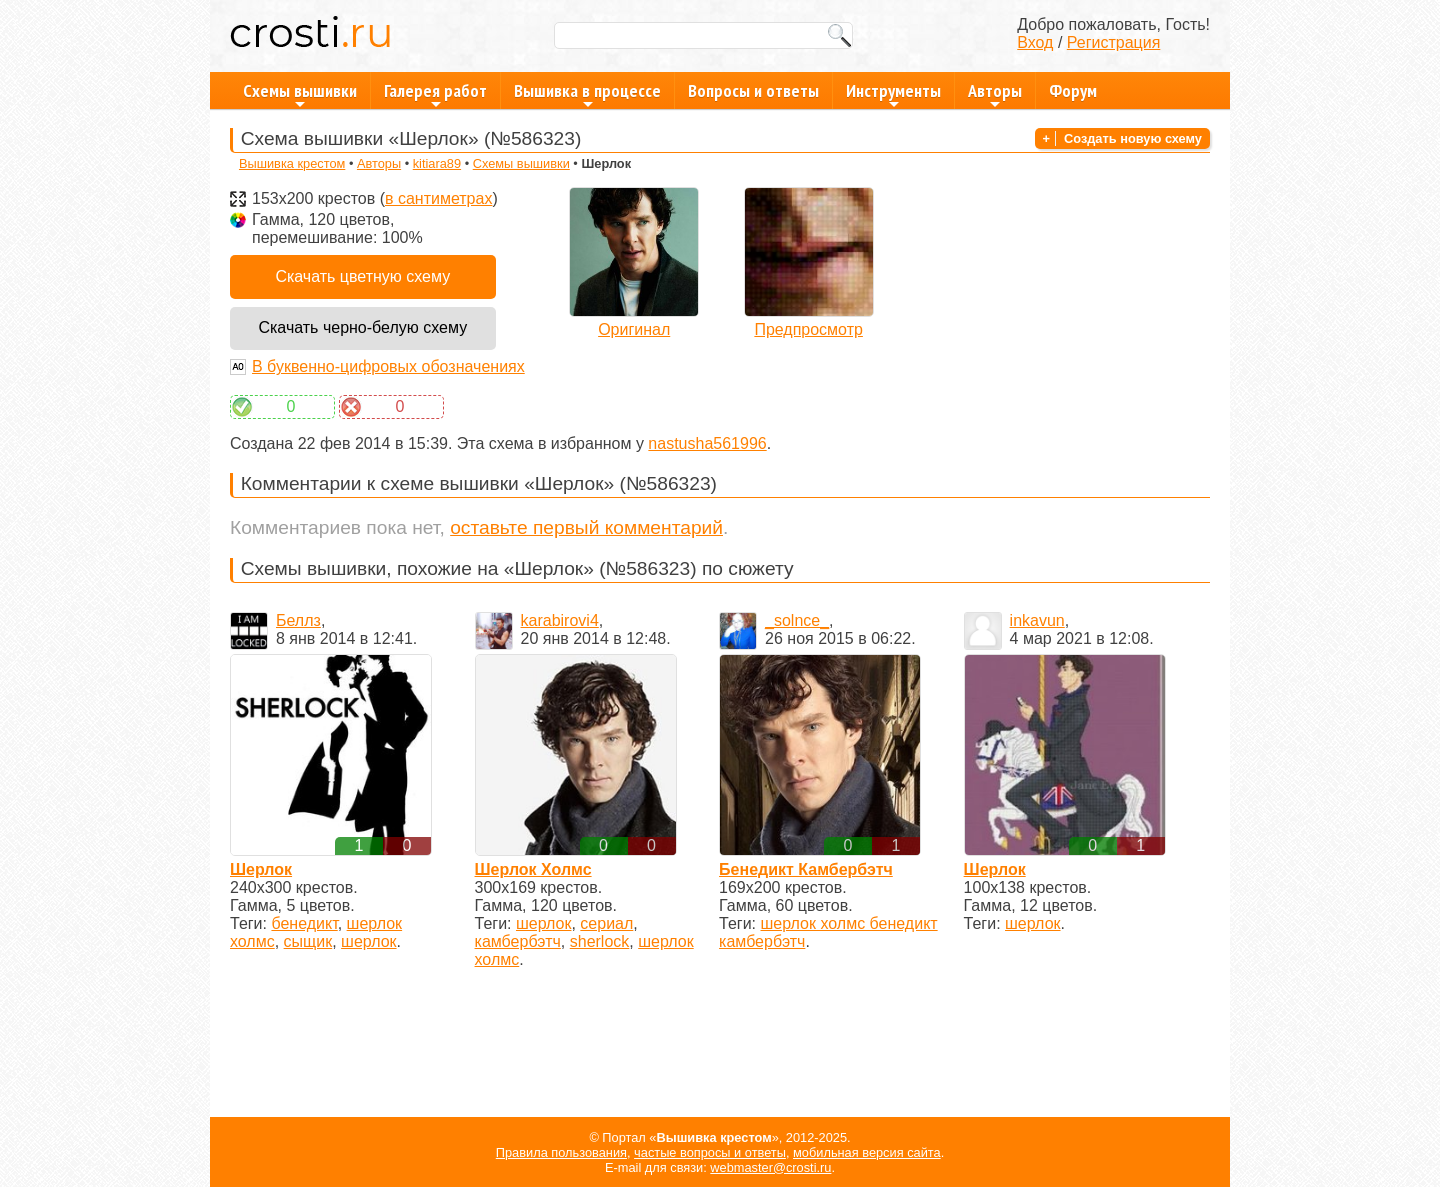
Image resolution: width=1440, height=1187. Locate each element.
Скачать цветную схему (362, 276)
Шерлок (261, 869)
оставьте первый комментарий (586, 527)
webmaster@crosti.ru (770, 1167)
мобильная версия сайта (867, 1152)
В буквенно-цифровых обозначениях (388, 366)
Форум (1073, 90)
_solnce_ (797, 620)
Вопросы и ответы (753, 90)
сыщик (308, 941)
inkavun (1037, 620)
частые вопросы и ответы (710, 1152)
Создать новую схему (1133, 138)
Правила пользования (561, 1152)
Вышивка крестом (292, 163)
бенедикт (304, 923)
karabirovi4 (560, 620)
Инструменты (893, 94)
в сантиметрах (438, 198)
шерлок (369, 941)
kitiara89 (437, 163)
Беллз (298, 620)
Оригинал (634, 329)
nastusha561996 (707, 443)
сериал (606, 923)
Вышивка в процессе (587, 94)
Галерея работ (435, 94)
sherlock (600, 941)
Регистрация (1114, 42)
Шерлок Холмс (533, 869)
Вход (1035, 42)
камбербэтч (518, 941)
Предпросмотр (808, 329)
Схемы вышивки (300, 94)
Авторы (995, 94)
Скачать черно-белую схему (362, 327)
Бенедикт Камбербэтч (806, 869)
